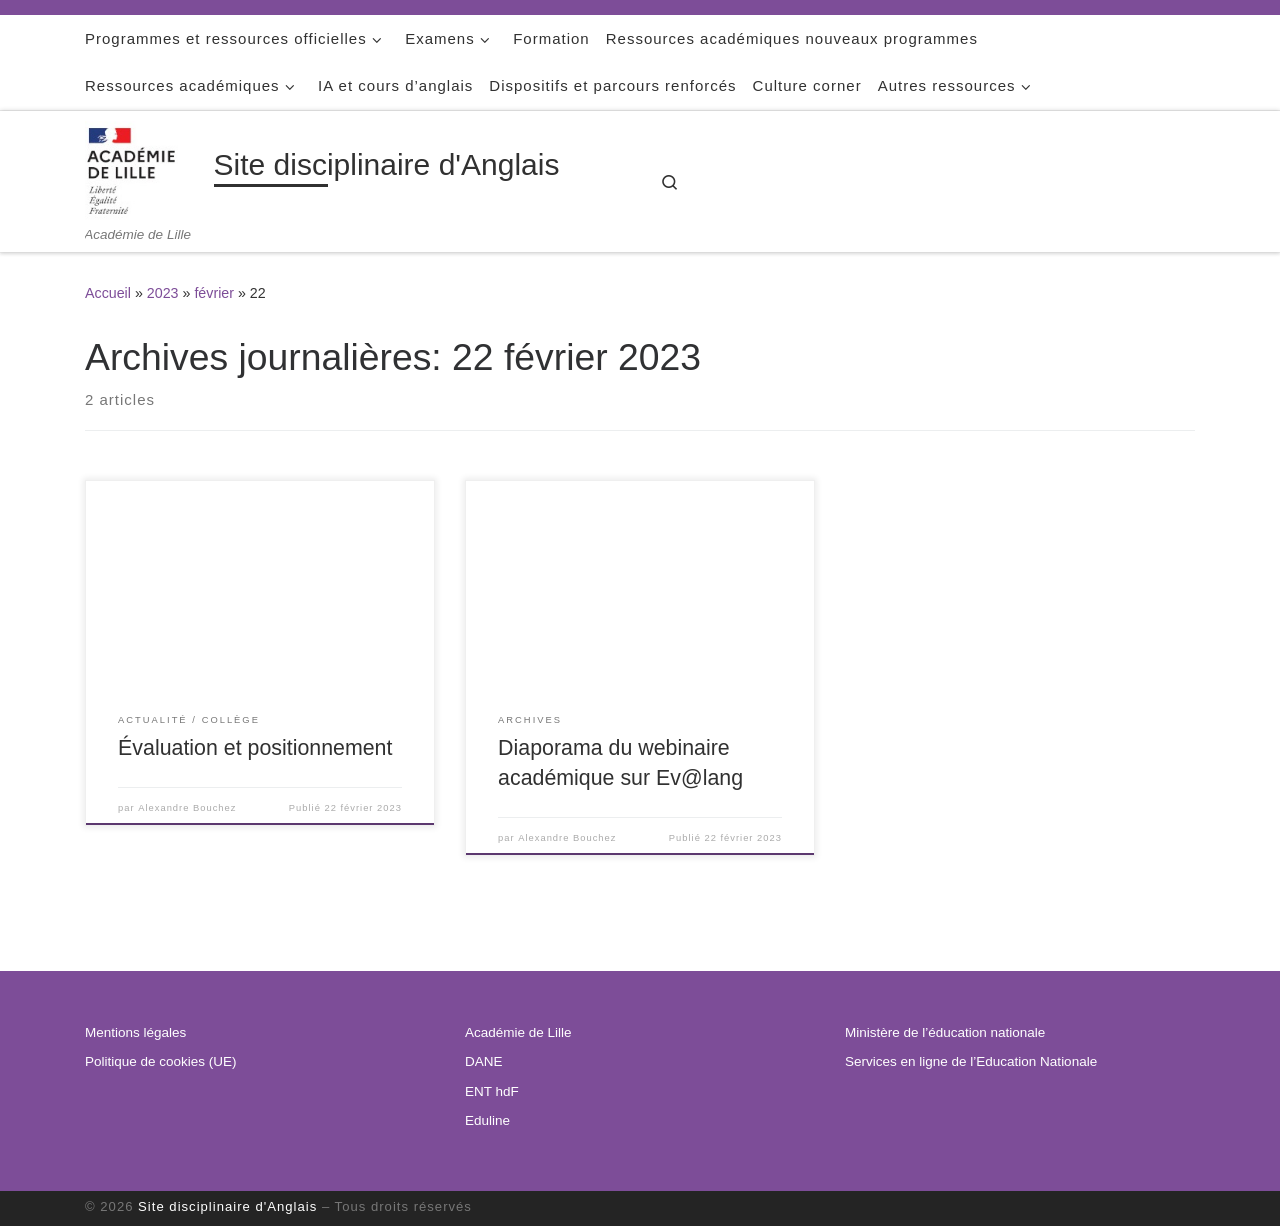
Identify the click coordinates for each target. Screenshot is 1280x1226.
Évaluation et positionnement (255, 748)
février (214, 293)
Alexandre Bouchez (187, 808)
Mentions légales (135, 1032)
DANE (484, 1061)
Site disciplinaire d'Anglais (227, 1206)
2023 (163, 293)
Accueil (108, 293)
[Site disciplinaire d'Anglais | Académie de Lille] (146, 168)
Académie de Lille (518, 1032)
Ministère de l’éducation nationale (945, 1032)
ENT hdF (492, 1091)
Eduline (487, 1120)
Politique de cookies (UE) (161, 1061)
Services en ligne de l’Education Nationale (971, 1061)
